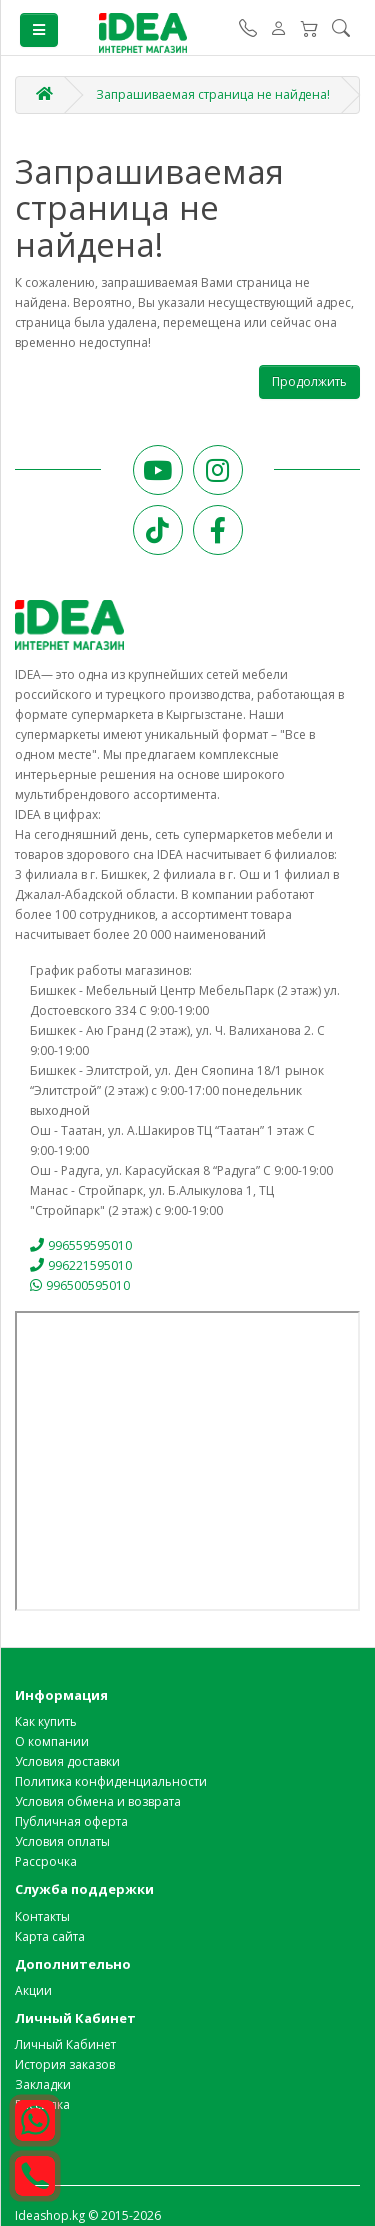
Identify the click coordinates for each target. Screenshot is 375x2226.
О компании (52, 1741)
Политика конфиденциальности (111, 1781)
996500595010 (80, 1285)
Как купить (46, 1721)
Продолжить (309, 381)
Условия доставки (67, 1761)
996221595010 (81, 1265)
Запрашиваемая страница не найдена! (213, 94)
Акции (33, 1990)
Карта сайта (50, 1936)
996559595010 (81, 1245)
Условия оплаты (62, 1841)
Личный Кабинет (65, 2044)
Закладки (43, 2084)
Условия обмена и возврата (98, 1801)
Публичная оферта (71, 1821)
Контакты (42, 1916)
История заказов (65, 2064)
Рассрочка (46, 1861)
